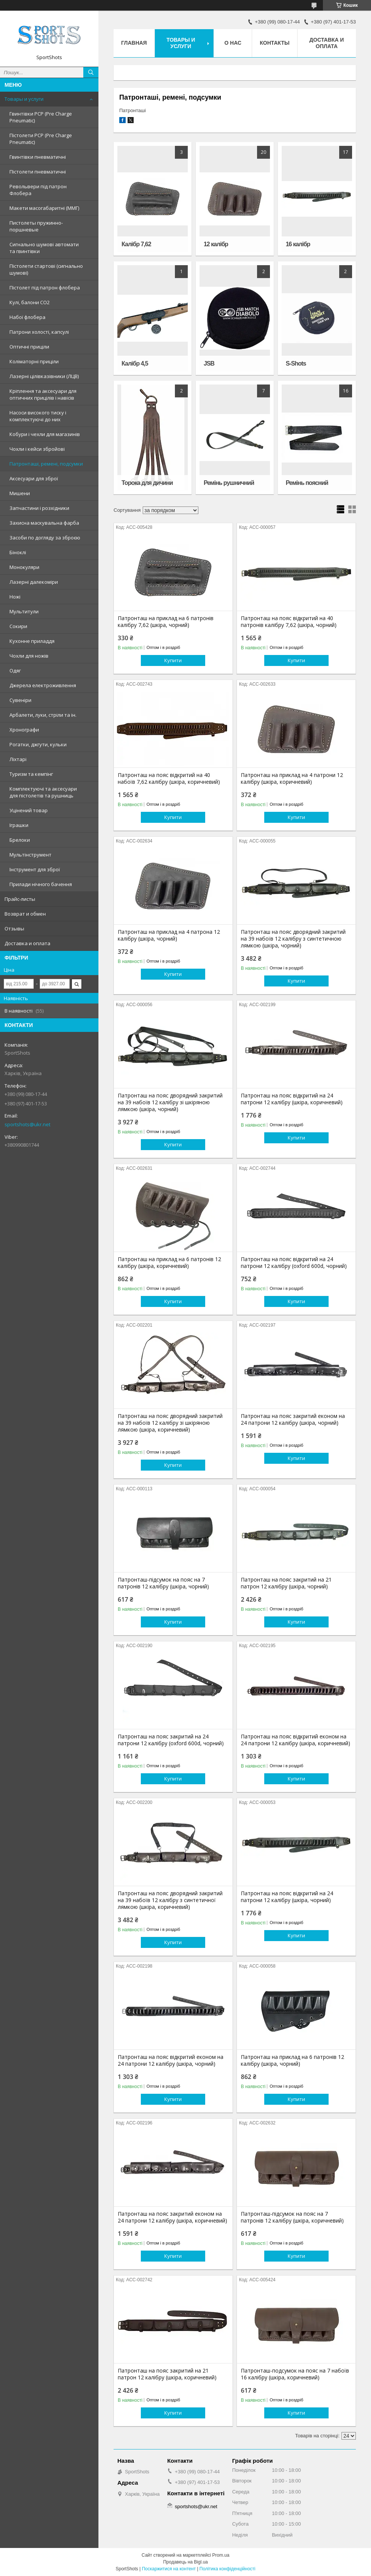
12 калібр (216, 244)
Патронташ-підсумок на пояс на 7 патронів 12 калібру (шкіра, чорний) (163, 1583)
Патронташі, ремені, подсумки (46, 463)
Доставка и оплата (27, 943)
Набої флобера (27, 317)
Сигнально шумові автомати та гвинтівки (44, 248)
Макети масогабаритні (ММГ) (44, 208)
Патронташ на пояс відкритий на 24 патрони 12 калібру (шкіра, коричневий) (292, 1099)
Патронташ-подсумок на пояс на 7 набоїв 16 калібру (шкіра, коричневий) (295, 2374)
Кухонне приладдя (32, 641)
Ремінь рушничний (229, 483)
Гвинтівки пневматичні (37, 156)
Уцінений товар (28, 810)
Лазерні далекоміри (33, 581)
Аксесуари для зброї (33, 478)
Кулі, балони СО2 (29, 302)
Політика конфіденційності (228, 2568)
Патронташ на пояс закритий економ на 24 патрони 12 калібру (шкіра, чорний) (293, 1419)
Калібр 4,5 (135, 363)
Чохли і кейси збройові (37, 448)
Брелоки (19, 839)
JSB (209, 363)
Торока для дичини (147, 483)
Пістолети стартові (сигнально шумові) (46, 269)
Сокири (18, 626)
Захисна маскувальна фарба (44, 522)
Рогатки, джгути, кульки (38, 744)
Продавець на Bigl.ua (185, 2562)
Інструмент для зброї (34, 869)
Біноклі (17, 552)
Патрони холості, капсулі (39, 331)
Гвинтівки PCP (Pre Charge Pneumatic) (40, 117)
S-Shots (296, 363)
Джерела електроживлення (42, 685)
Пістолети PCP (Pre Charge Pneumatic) (40, 138)
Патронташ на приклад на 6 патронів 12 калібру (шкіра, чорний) (292, 2060)
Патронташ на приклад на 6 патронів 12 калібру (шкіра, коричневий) (169, 1262)
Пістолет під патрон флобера (44, 287)
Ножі (14, 596)
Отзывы (14, 928)
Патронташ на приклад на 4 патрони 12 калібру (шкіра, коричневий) (292, 778)
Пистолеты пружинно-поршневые (36, 226)
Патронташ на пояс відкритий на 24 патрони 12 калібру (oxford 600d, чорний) (294, 1262)
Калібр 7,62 (136, 244)
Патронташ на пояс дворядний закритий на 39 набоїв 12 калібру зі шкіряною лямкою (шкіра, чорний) (170, 1102)
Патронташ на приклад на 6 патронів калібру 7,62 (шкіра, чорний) (166, 621)
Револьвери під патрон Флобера (38, 190)
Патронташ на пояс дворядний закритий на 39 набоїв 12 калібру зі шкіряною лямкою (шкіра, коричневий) (170, 1423)
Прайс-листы (20, 899)
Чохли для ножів (28, 655)
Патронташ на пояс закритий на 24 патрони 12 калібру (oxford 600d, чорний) (171, 1740)
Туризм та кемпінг (31, 774)
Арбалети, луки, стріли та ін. (42, 714)
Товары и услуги (24, 98)
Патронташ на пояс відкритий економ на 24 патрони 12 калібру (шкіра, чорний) (170, 2060)
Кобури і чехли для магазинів (44, 434)
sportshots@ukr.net (27, 1124)
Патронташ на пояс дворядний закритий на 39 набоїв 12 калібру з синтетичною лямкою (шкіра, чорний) (293, 938)
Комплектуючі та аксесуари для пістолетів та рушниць (43, 792)
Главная (134, 43)
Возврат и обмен (25, 913)
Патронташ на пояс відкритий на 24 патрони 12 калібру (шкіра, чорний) (287, 1897)
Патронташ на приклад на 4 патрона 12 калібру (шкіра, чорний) (169, 935)
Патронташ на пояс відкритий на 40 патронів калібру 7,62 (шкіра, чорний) (289, 621)
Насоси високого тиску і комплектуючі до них (37, 416)
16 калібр (298, 244)
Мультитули (24, 611)
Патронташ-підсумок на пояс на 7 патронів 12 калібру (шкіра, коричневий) (292, 2217)
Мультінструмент (30, 854)
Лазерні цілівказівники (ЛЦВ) (44, 376)
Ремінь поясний (307, 483)
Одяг (15, 670)
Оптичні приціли (29, 346)
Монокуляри (24, 567)
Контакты (274, 43)
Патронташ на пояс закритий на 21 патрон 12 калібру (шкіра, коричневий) (167, 2374)
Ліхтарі (17, 759)
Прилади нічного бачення (40, 884)
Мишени (19, 493)
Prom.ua (220, 2555)
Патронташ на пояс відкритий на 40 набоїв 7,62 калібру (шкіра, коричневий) (169, 778)
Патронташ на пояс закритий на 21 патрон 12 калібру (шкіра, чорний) (286, 1583)
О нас (233, 43)
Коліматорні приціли (34, 361)
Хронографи (24, 729)
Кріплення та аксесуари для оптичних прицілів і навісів (42, 394)
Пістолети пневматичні (37, 171)
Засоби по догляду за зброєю (44, 537)
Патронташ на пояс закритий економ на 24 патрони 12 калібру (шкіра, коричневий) (172, 2217)
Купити (173, 660)
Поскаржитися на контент (169, 2568)
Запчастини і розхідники (39, 508)
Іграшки (18, 825)
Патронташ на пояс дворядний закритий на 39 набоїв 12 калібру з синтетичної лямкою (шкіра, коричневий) (170, 1900)
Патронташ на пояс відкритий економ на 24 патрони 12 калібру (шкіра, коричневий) (295, 1740)
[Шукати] (90, 72)
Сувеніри (20, 700)
